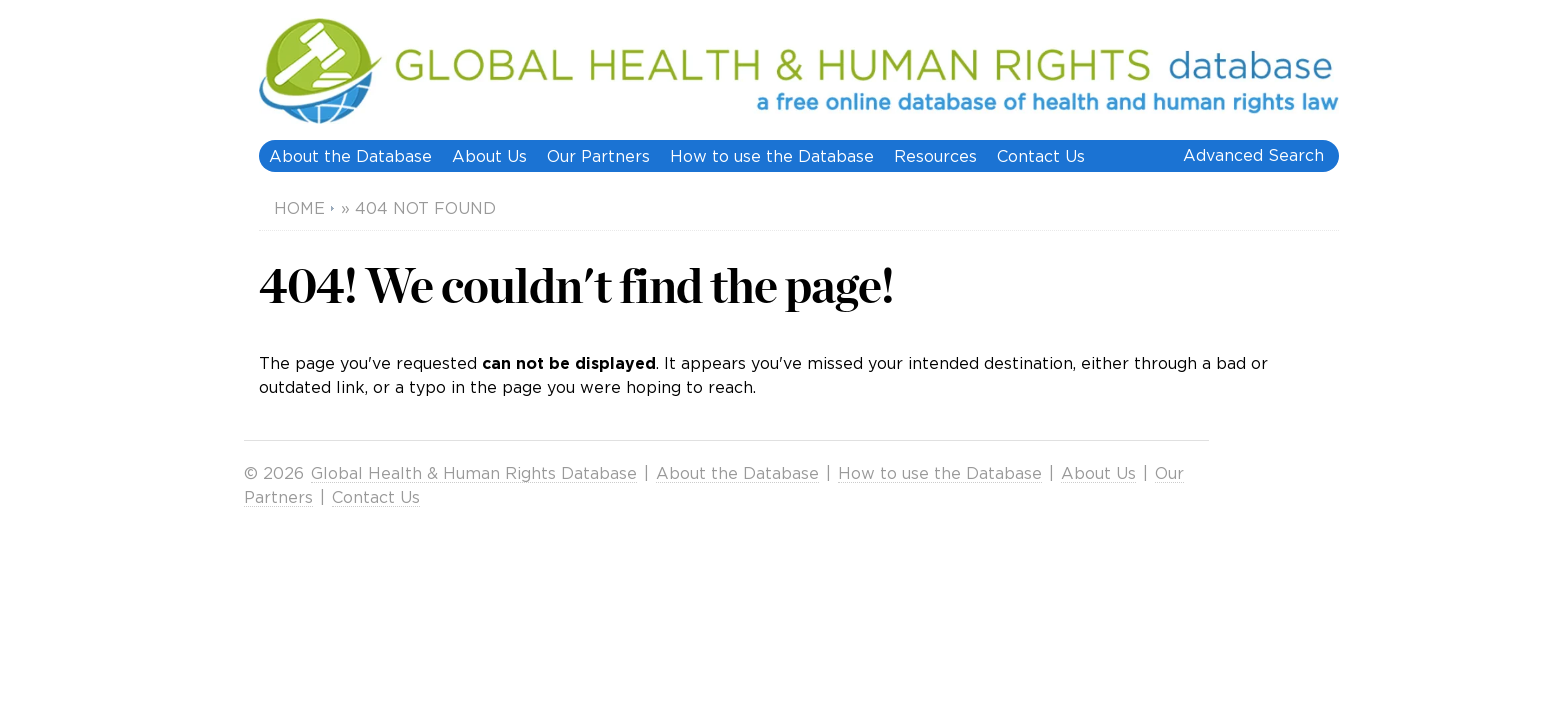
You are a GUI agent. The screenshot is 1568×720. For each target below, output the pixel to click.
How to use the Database (772, 156)
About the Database (350, 156)
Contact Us (1041, 156)
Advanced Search (1253, 155)
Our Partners (598, 156)
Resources (935, 156)
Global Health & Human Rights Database (474, 473)
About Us (489, 156)
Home (299, 208)
